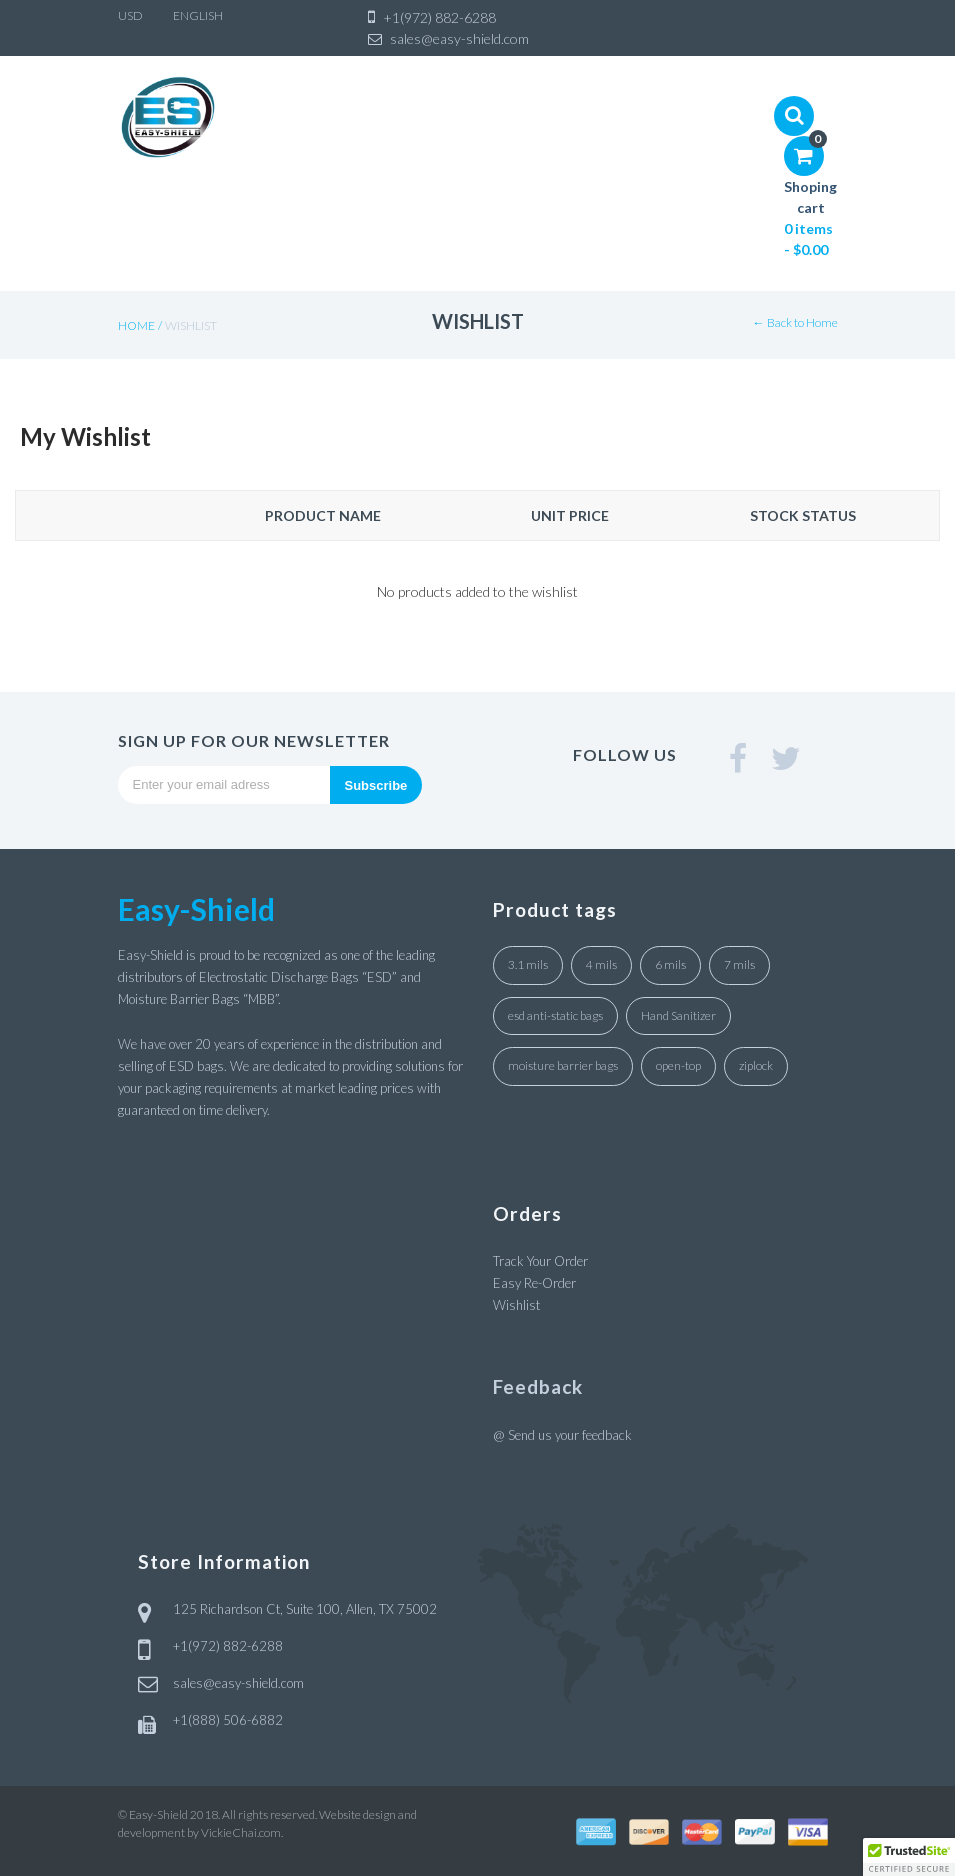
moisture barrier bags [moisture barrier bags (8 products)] (563, 1065)
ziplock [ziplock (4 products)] (756, 1065)
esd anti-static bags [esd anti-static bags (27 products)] (555, 1015)
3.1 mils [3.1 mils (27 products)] (528, 964)
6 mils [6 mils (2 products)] (670, 964)
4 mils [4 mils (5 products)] (601, 964)
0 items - (808, 239)
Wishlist (516, 1305)
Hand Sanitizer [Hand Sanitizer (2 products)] (678, 1015)
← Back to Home (795, 322)
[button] (909, 1857)
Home (136, 325)
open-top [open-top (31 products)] (678, 1065)
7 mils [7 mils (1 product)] (739, 964)
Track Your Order (540, 1261)
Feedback (538, 1386)
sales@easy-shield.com (238, 1683)
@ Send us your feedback (562, 1435)
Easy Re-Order (534, 1283)
